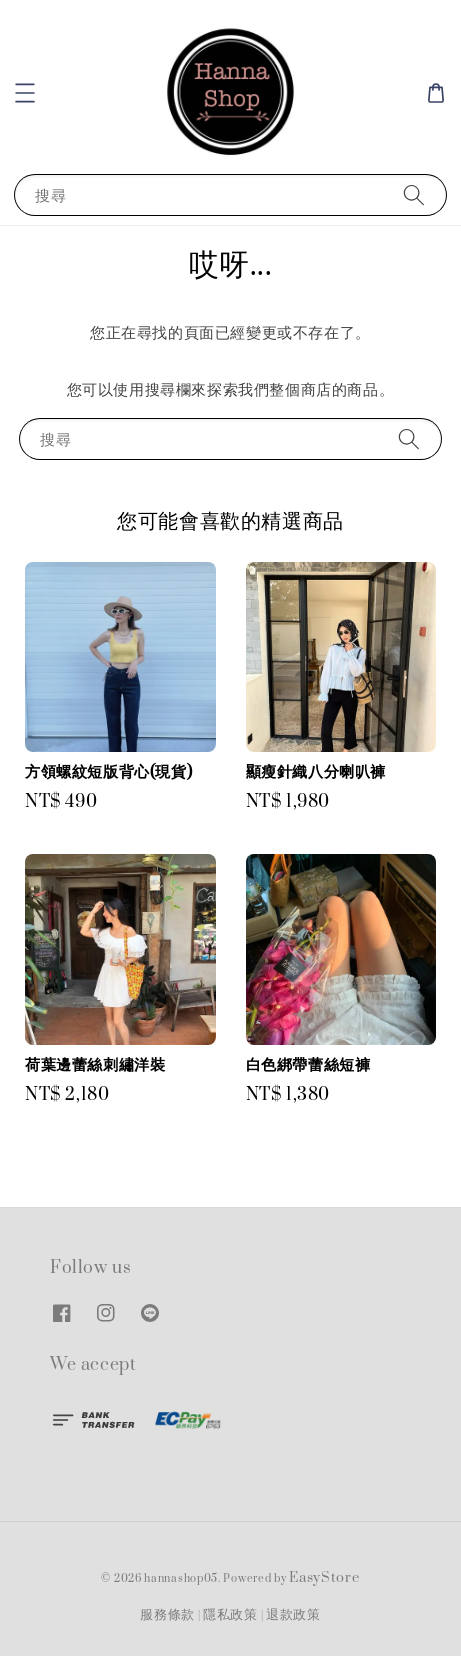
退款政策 (293, 1615)
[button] (25, 93)
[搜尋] (414, 194)
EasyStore (324, 1578)
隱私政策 (230, 1615)
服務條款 (167, 1615)
